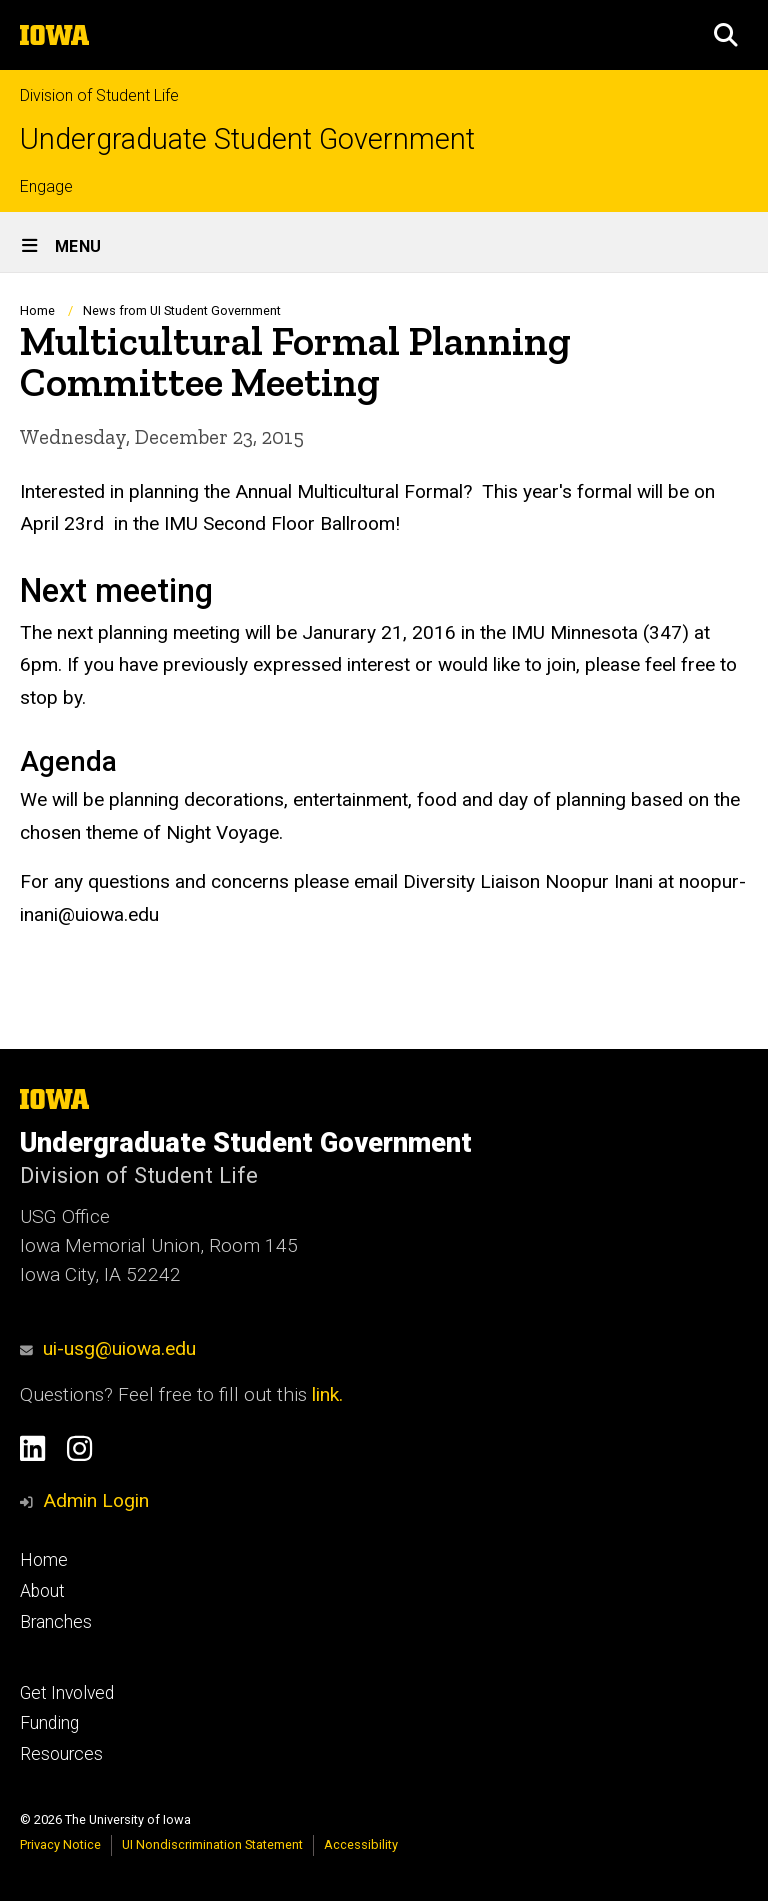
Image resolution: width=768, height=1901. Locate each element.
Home (37, 310)
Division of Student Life (99, 95)
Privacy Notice (60, 1844)
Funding (49, 1723)
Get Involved (67, 1693)
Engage (46, 186)
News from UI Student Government (182, 310)
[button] (726, 35)
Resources (61, 1754)
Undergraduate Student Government (247, 139)
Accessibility (361, 1844)
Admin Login (96, 1500)
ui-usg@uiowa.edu (108, 1348)
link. (325, 1394)
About (42, 1591)
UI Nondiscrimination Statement (212, 1844)
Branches (56, 1622)
